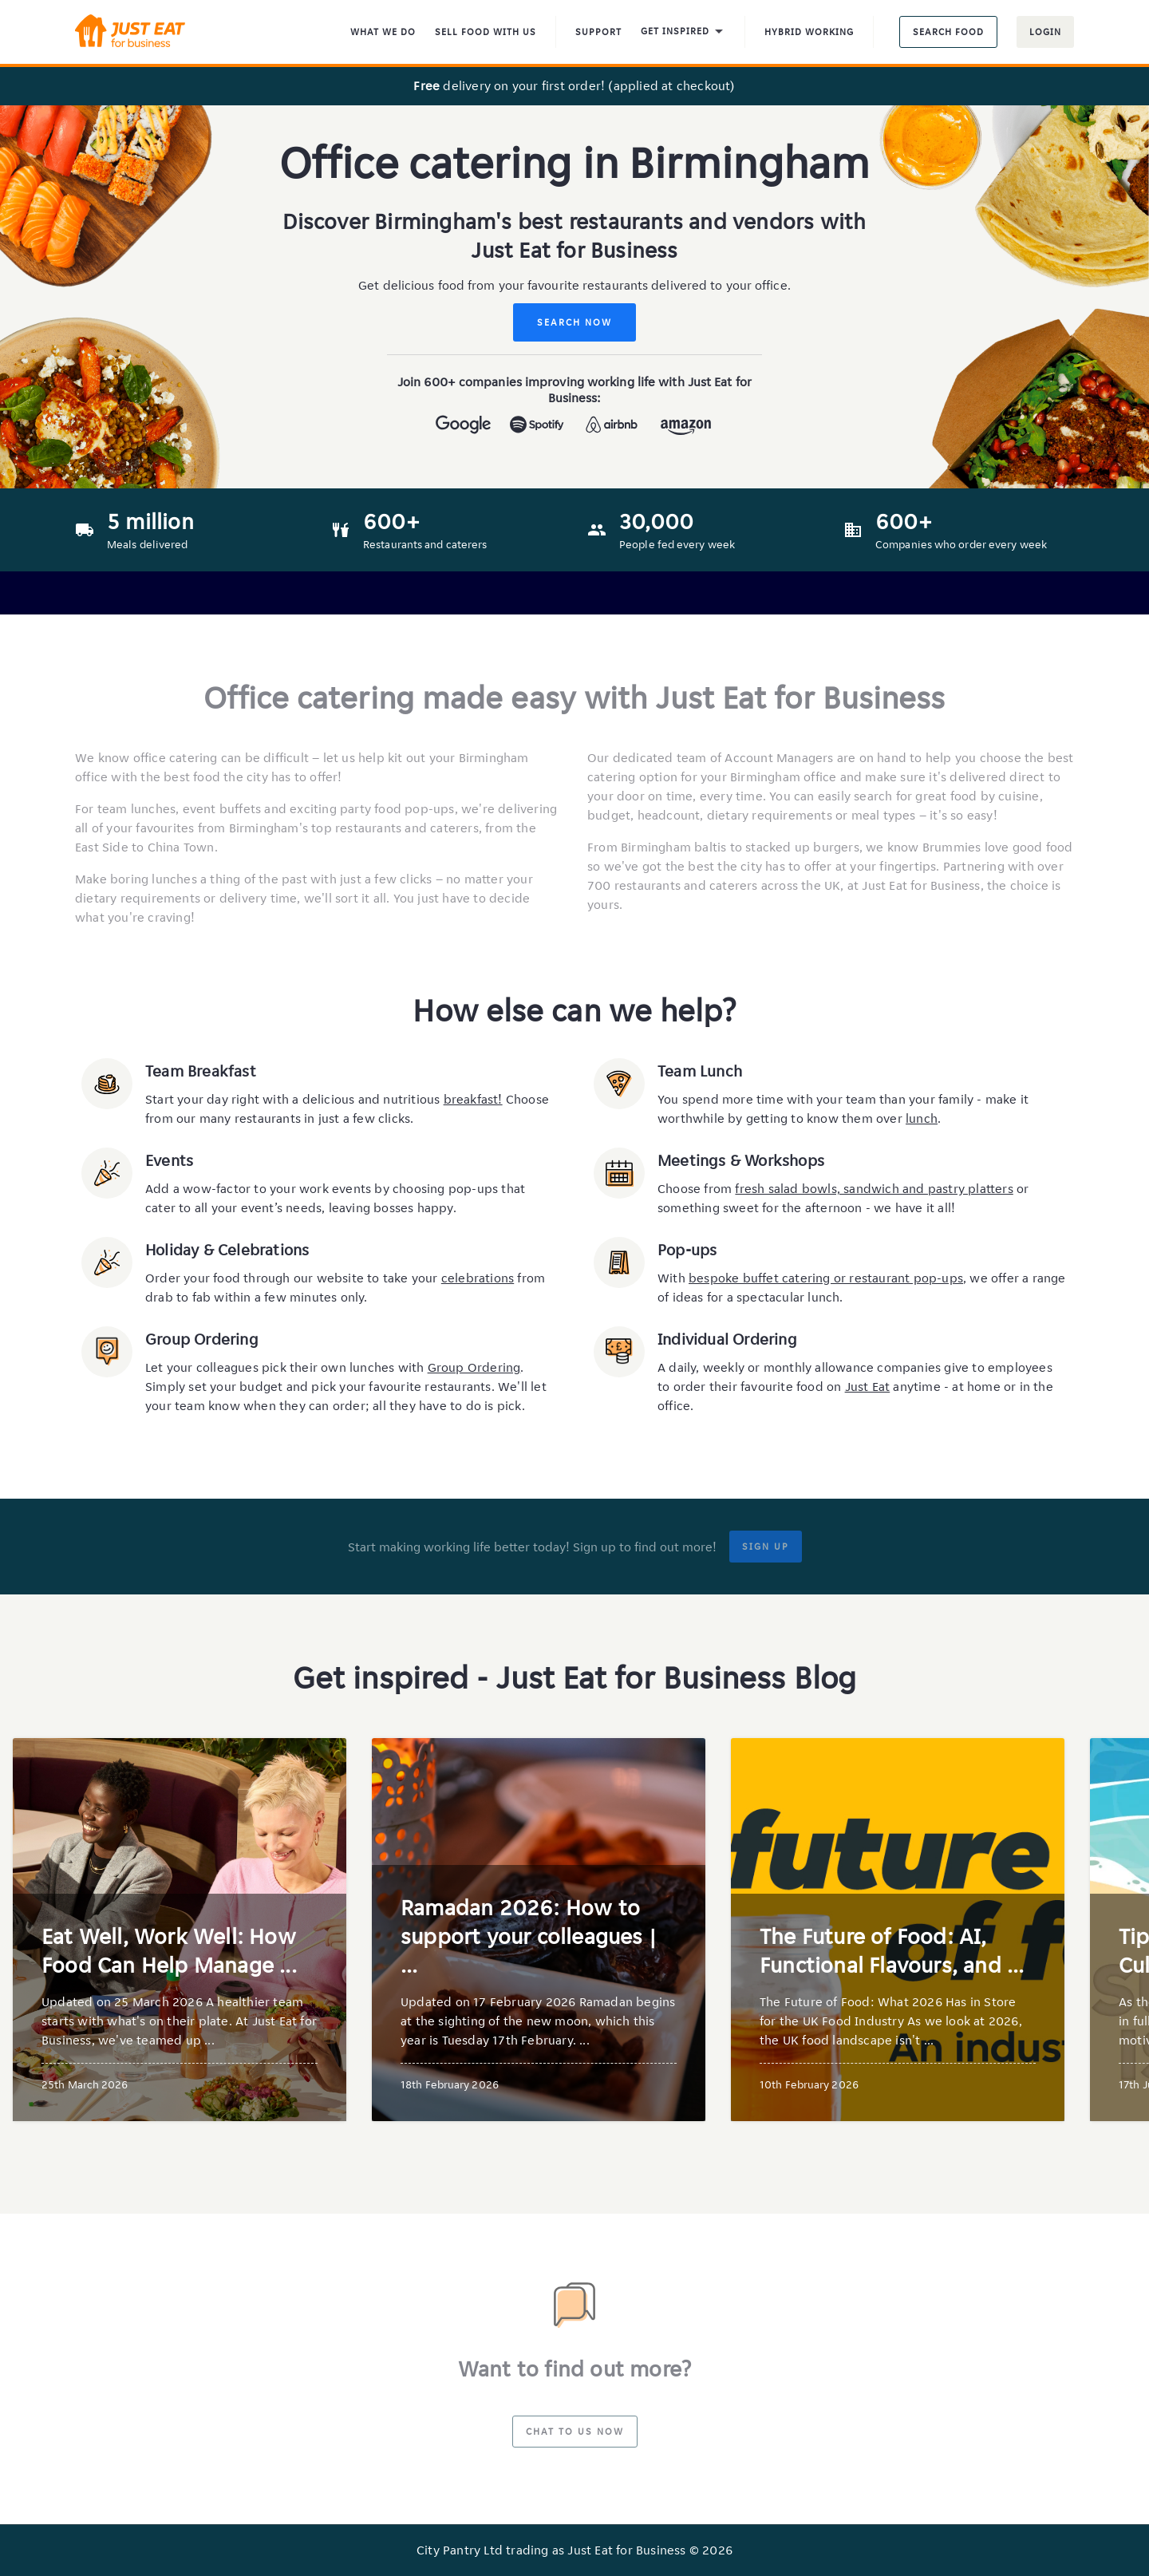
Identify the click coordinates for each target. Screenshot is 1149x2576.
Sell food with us (485, 32)
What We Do (383, 32)
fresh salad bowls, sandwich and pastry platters (874, 1188)
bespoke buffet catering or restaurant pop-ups (826, 1278)
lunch (922, 1118)
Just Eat (867, 1386)
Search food (948, 32)
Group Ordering (474, 1367)
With (673, 1278)
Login (1045, 32)
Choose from (696, 1188)
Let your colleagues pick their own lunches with (286, 1367)
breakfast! (473, 1099)
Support (598, 32)
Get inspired (683, 32)
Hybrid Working (809, 32)
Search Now (574, 322)
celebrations (477, 1278)
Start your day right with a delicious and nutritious (294, 1099)
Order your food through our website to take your (293, 1278)
